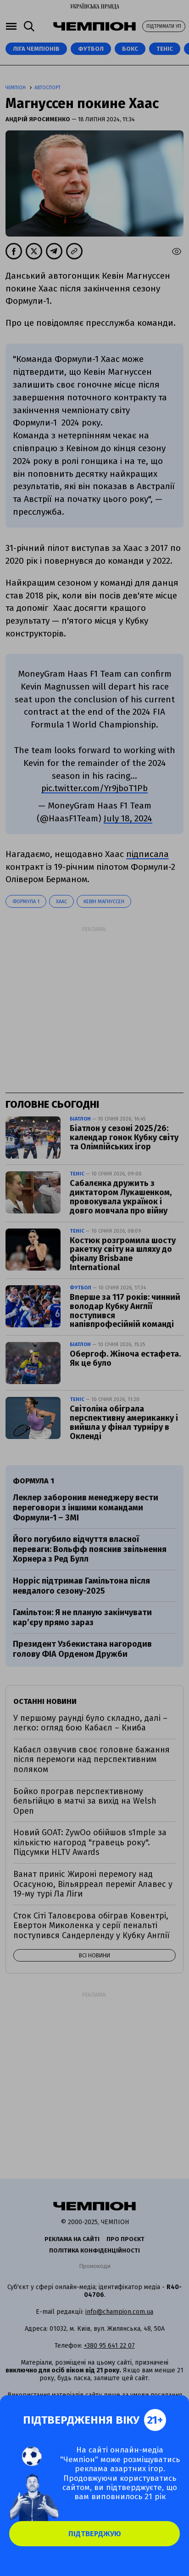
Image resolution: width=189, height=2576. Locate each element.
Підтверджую (94, 2533)
